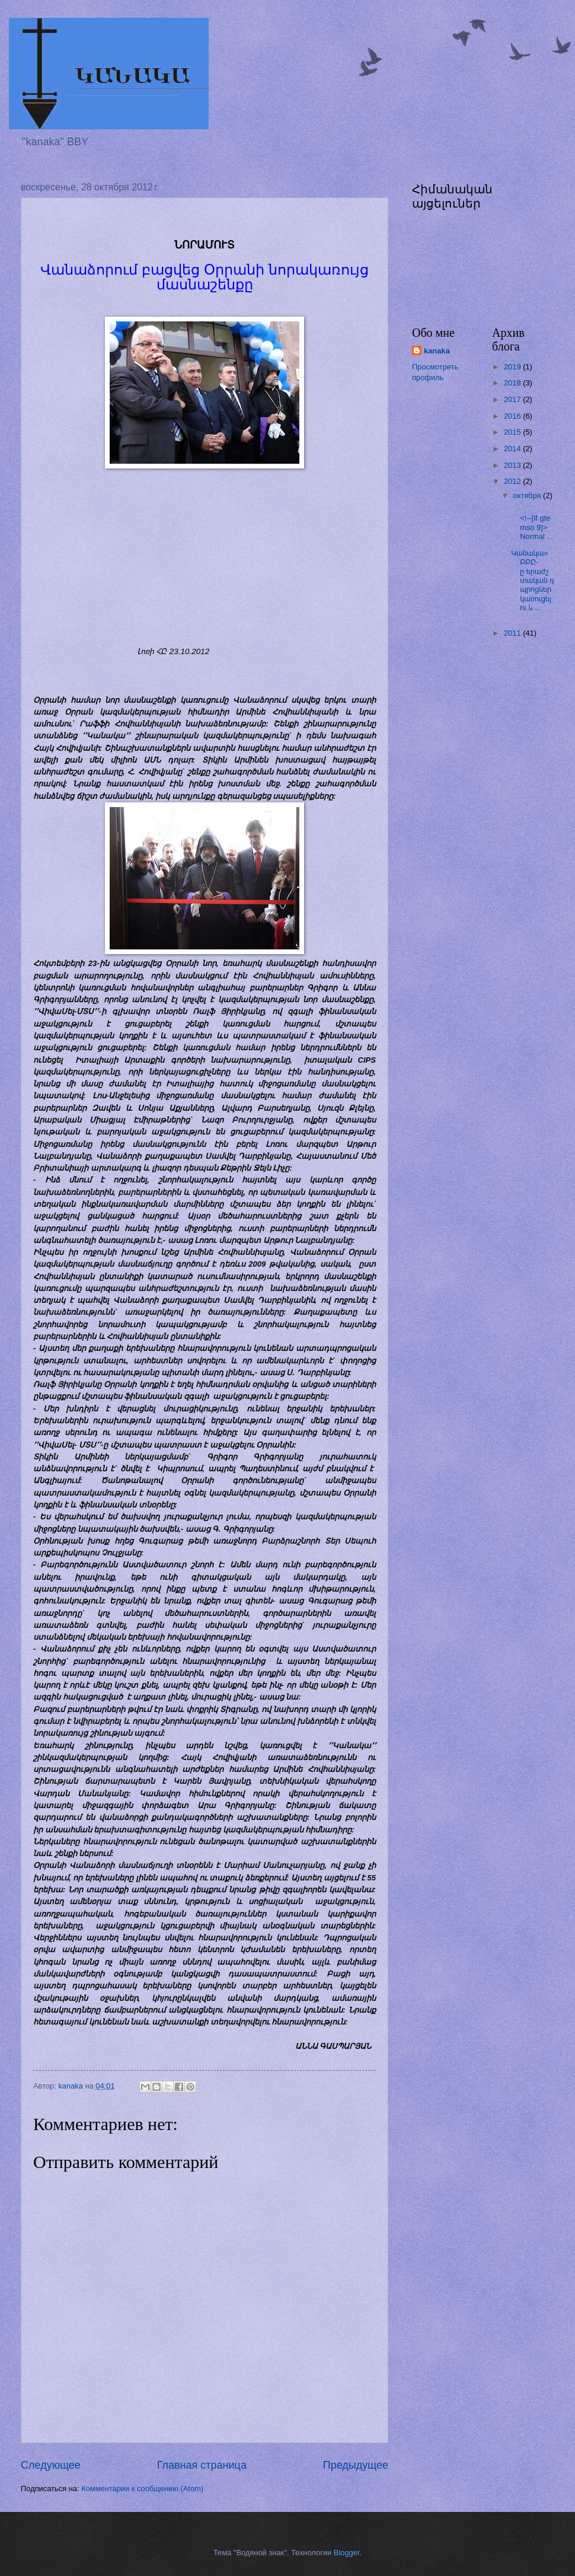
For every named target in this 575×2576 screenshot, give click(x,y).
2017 (513, 399)
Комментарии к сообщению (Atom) (142, 2488)
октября (528, 495)
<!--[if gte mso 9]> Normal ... (532, 523)
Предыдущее (355, 2465)
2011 (513, 633)
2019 (513, 366)
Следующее (51, 2465)
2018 (513, 382)
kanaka (437, 350)
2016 (513, 416)
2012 (513, 481)
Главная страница (202, 2465)
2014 (513, 448)
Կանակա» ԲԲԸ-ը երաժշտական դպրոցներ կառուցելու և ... (532, 581)
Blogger (347, 2552)
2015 (513, 432)
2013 (513, 465)
